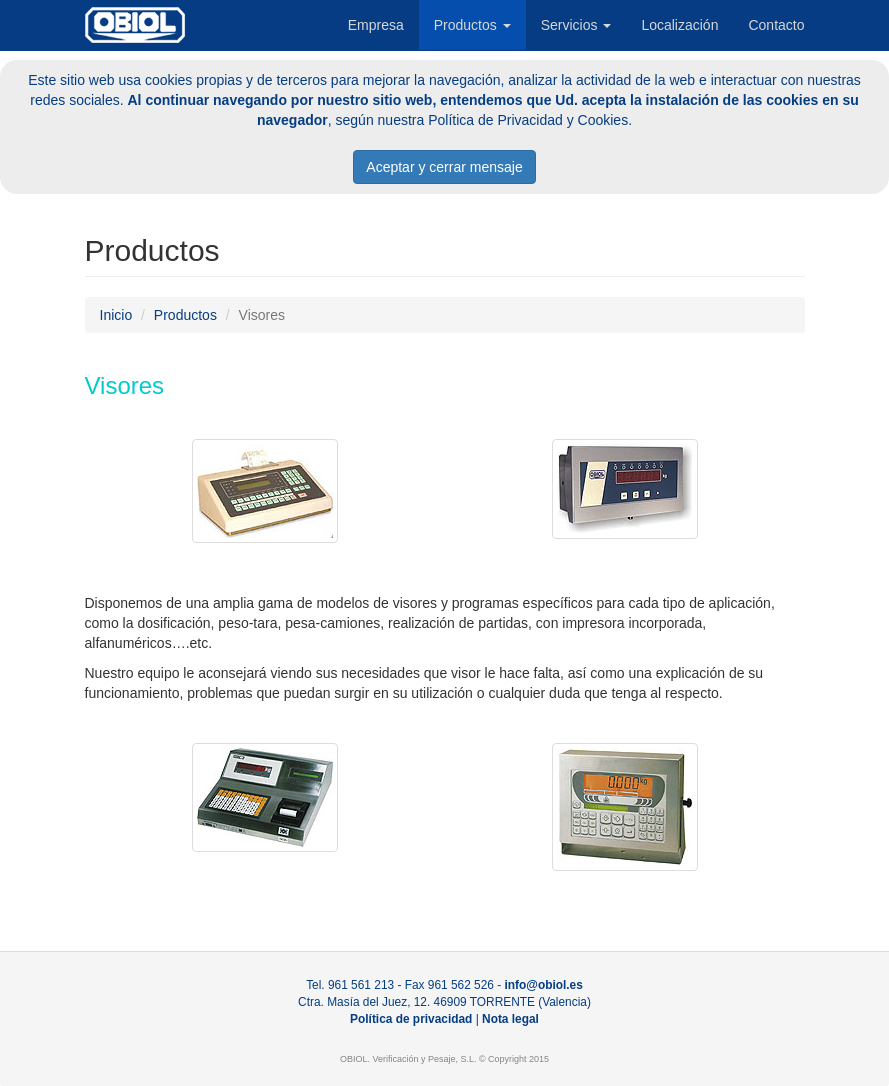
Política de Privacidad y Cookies (528, 120)
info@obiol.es (544, 985)
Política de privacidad (411, 1019)
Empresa (376, 25)
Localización (679, 25)
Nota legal (510, 1019)
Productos (472, 25)
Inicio (116, 315)
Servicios (576, 25)
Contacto (776, 25)
